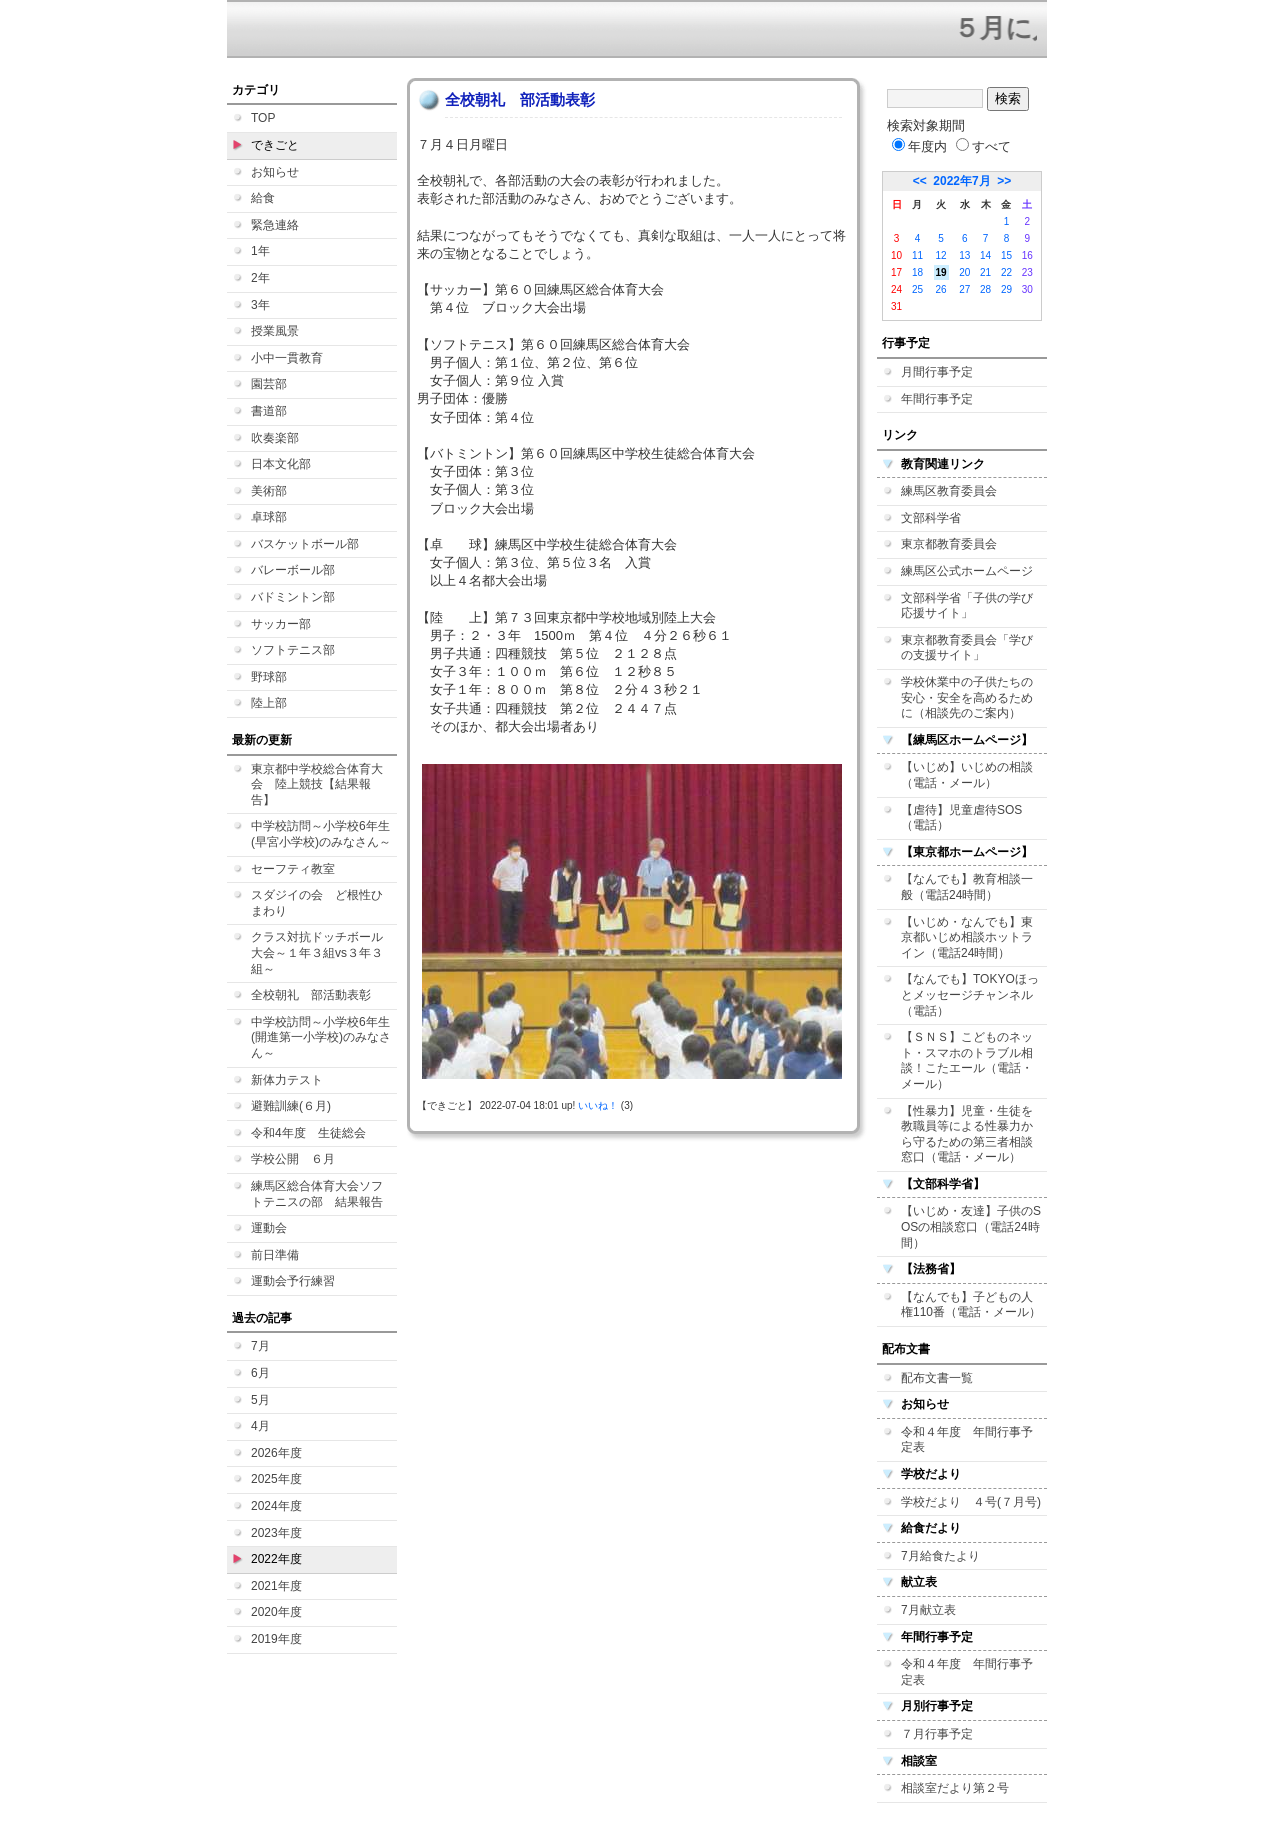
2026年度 (276, 1453)
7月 (260, 1346)
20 (964, 272)
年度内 (919, 146)
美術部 (269, 491)
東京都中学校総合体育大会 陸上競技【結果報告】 (317, 784)
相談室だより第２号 (955, 1788)
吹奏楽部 (275, 438)
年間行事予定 (937, 399)
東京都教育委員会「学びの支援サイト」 (967, 648)
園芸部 (269, 384)
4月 (260, 1426)
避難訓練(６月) (291, 1106)
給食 (263, 198)
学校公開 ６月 (293, 1159)
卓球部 (269, 517)
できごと (275, 145)
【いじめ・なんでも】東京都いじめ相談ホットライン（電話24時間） (967, 937)
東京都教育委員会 (949, 544)
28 (985, 289)
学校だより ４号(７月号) (971, 1502)
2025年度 (276, 1479)
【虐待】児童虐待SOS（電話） (961, 818)
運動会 (269, 1228)
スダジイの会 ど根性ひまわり (317, 903)
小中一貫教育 (287, 358)
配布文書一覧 (937, 1378)
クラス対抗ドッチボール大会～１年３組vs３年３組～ (317, 952)
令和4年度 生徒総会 (308, 1133)
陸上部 (269, 703)
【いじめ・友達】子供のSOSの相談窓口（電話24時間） (971, 1226)
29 (1006, 289)
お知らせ (275, 172)
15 (1006, 255)
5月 (260, 1400)
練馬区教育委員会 (949, 491)
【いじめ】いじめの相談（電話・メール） (967, 775)
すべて (983, 146)
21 (985, 272)
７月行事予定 (937, 1734)
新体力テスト (287, 1080)
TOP (263, 118)
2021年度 (276, 1586)
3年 (260, 305)
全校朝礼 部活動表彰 (311, 995)
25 (917, 289)
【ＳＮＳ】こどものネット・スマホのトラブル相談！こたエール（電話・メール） (967, 1060)
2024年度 (276, 1506)
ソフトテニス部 (293, 650)
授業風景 (275, 331)
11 (917, 255)
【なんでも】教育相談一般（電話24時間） (967, 887)
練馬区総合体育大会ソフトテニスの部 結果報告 (317, 1194)
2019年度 (276, 1639)
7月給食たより (940, 1556)
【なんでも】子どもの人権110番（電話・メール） (971, 1305)
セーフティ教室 (293, 869)
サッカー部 (281, 624)
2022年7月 (961, 181)
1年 (260, 251)
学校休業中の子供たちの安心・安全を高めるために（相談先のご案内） (967, 697)
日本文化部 (281, 464)
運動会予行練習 (293, 1281)
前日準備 (275, 1255)
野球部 (269, 677)
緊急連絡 (275, 225)
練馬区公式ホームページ (967, 571)
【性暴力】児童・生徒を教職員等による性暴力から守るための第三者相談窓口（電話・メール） (967, 1134)
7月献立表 (928, 1610)
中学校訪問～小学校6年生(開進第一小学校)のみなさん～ (321, 1037)
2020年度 (276, 1612)
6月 (260, 1373)
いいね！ (598, 1105)
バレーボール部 (293, 570)
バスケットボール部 (305, 544)
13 (964, 255)
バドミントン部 (293, 597)
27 (964, 289)
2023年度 (276, 1533)
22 (1006, 272)
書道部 (269, 411)
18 (917, 272)
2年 (260, 278)
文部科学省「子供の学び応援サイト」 (967, 606)
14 (985, 255)
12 (941, 255)
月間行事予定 (937, 372)
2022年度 (276, 1559)
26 (941, 289)
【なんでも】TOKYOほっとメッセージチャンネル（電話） (970, 994)
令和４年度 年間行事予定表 (967, 1440)
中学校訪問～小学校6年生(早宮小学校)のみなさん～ (321, 834)
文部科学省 (931, 518)
